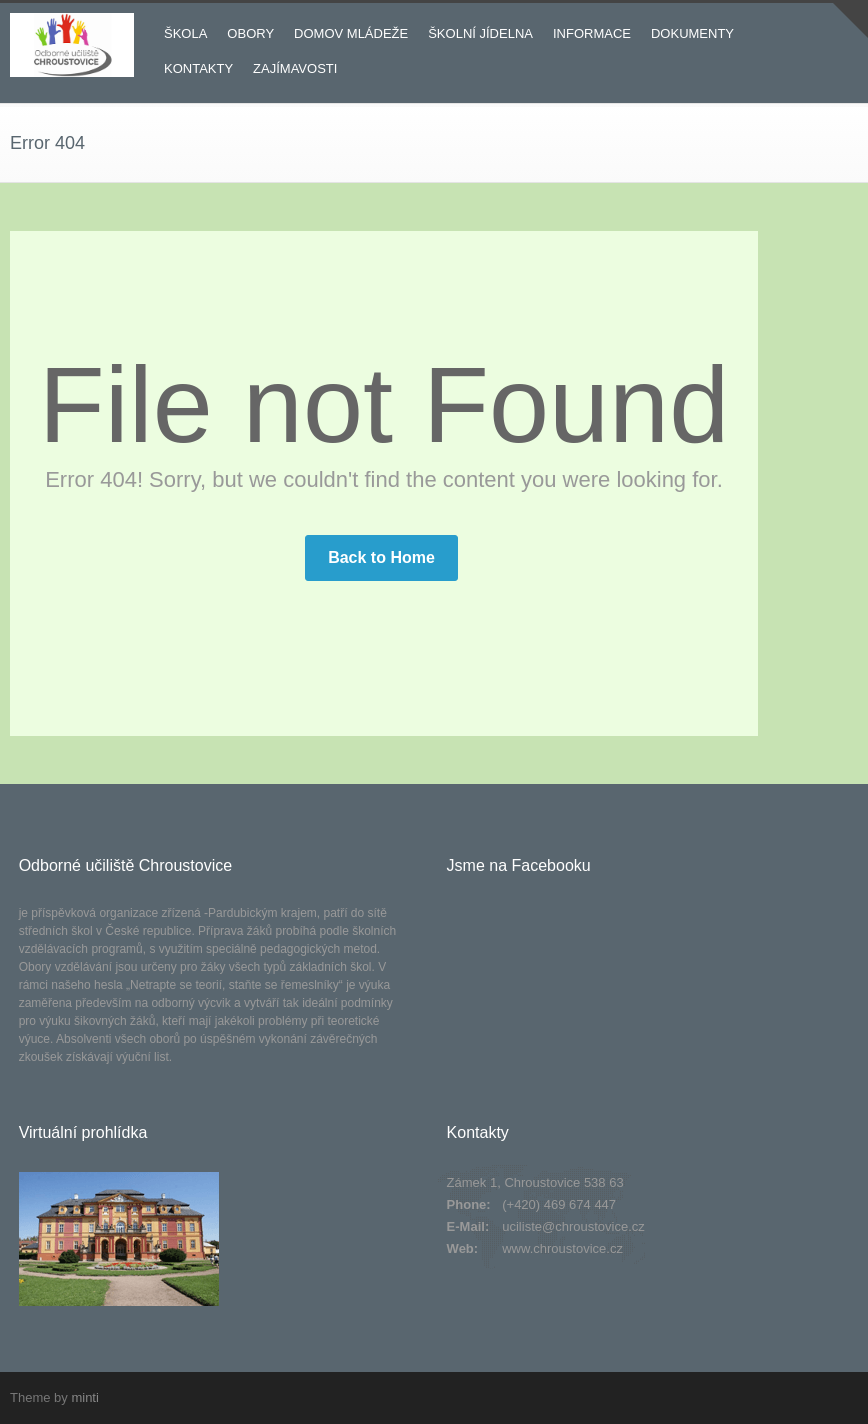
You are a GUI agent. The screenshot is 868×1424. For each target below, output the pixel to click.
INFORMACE (592, 33)
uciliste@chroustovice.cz (573, 1226)
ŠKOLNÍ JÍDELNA (480, 33)
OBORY (250, 33)
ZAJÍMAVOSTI (295, 68)
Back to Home (381, 557)
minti (84, 1397)
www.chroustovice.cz (562, 1248)
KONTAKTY (198, 68)
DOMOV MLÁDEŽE (351, 33)
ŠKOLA (185, 33)
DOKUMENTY (692, 33)
